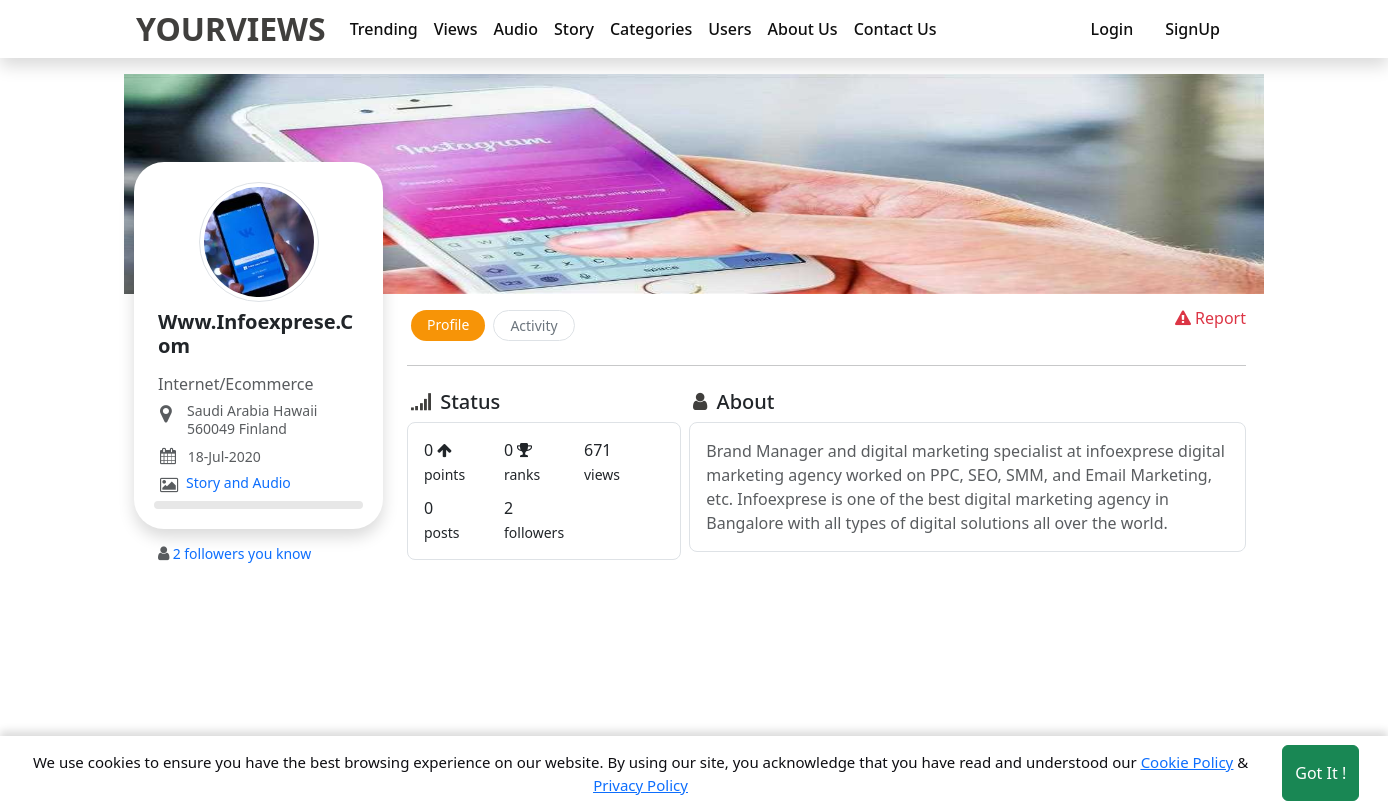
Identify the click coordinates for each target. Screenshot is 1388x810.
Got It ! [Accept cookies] (1320, 773)
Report (1208, 318)
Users (729, 29)
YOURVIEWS (231, 28)
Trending (384, 29)
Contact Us (895, 29)
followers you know (242, 553)
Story (574, 29)
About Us (803, 29)
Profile (448, 324)
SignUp (1192, 29)
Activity (533, 325)
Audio (515, 29)
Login (1112, 29)
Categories (651, 29)
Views (456, 29)
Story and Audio (238, 483)
